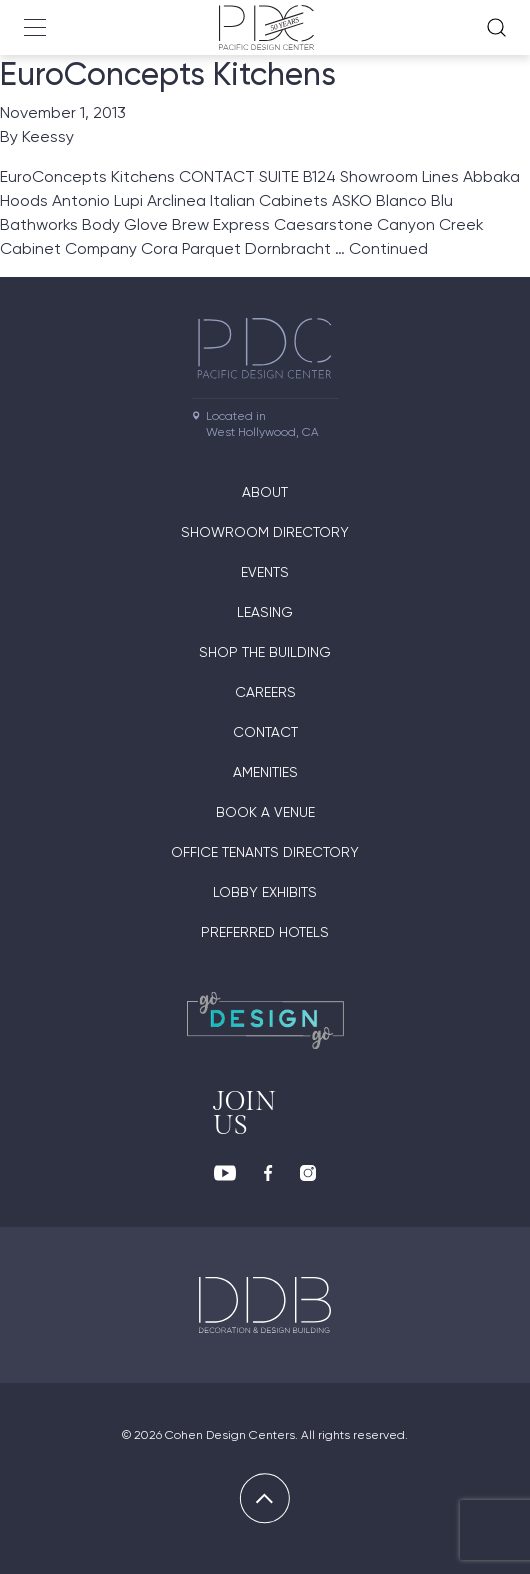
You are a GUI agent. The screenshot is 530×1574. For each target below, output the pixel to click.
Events (265, 572)
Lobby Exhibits (265, 892)
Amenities (265, 772)
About (265, 492)
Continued (388, 248)
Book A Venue (265, 812)
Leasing (265, 612)
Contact (265, 732)
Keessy (48, 136)
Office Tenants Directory (265, 852)
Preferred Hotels (265, 932)
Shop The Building (265, 652)
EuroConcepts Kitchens (168, 74)
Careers (265, 692)
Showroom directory (265, 532)
